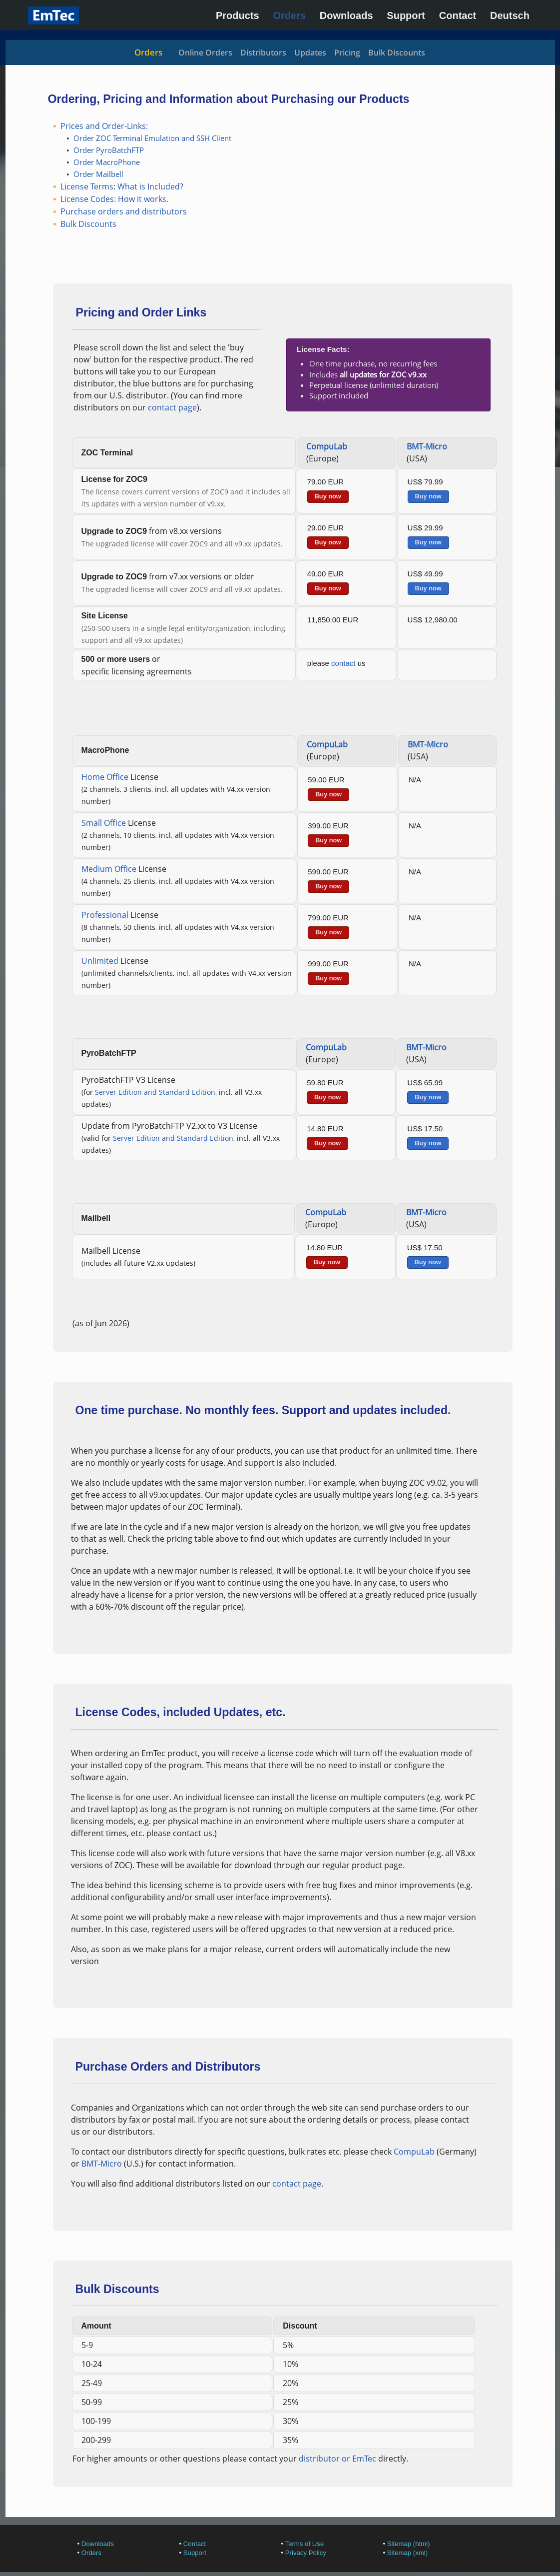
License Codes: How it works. (114, 198)
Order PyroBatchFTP (108, 150)
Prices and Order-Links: (104, 125)
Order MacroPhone (106, 162)
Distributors (263, 52)
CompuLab (326, 446)
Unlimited (99, 960)
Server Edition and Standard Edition (155, 1092)
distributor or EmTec (337, 2458)
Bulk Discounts (396, 52)
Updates (310, 52)
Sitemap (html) (408, 2544)
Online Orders (205, 52)
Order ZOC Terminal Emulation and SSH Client (152, 138)
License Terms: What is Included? (121, 186)
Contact (457, 15)
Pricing (347, 52)
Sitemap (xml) (407, 2553)
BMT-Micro (427, 446)
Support (406, 15)
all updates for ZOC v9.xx (383, 374)
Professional (104, 914)
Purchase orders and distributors (123, 211)
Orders (289, 15)
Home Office (104, 776)
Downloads (346, 15)
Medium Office (108, 868)
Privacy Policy (305, 2553)
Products (237, 15)
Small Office (103, 822)
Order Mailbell (98, 174)
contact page (172, 407)
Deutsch (510, 15)
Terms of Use (304, 2544)
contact (343, 663)
